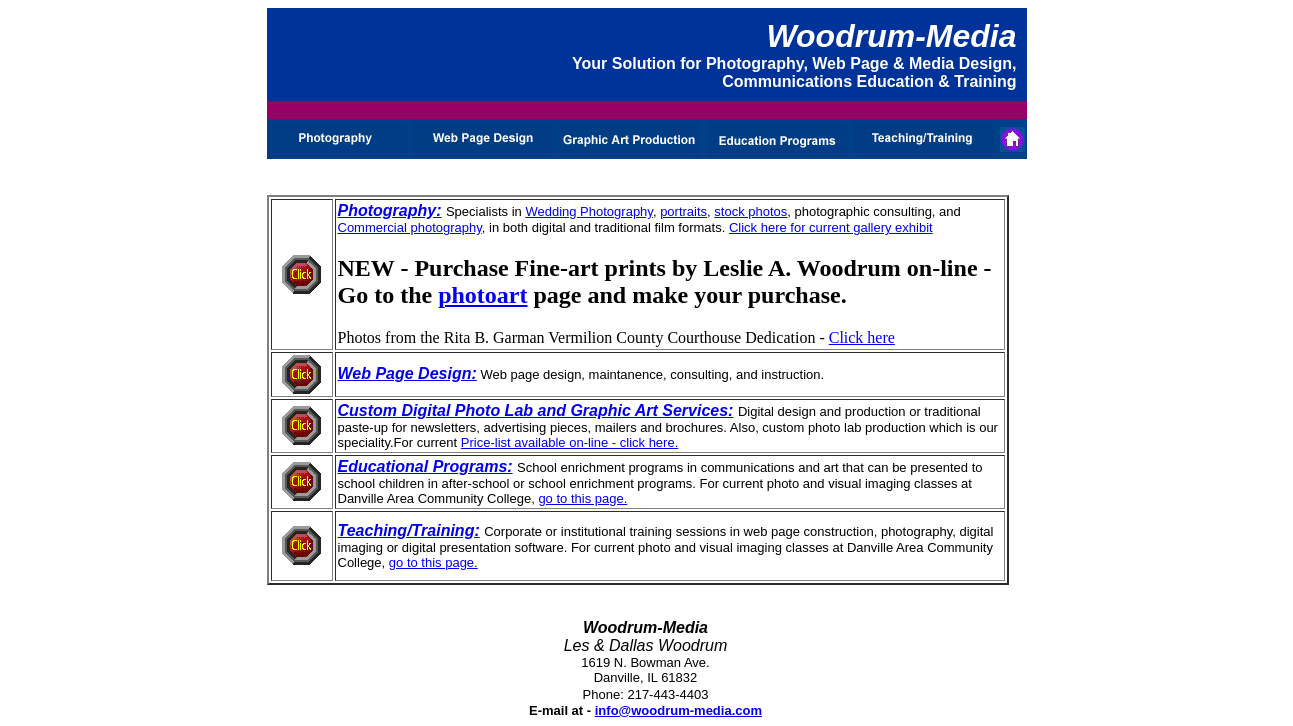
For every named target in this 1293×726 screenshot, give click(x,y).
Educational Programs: (425, 466)
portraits (683, 211)
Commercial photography (410, 227)
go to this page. (582, 498)
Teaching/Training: (409, 530)
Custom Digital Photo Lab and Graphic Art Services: (536, 410)
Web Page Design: (407, 373)
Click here (862, 337)
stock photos (750, 211)
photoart (482, 295)
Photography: (390, 210)
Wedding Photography (588, 211)
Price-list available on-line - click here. (569, 442)
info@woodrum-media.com (678, 710)
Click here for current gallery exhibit (831, 227)
